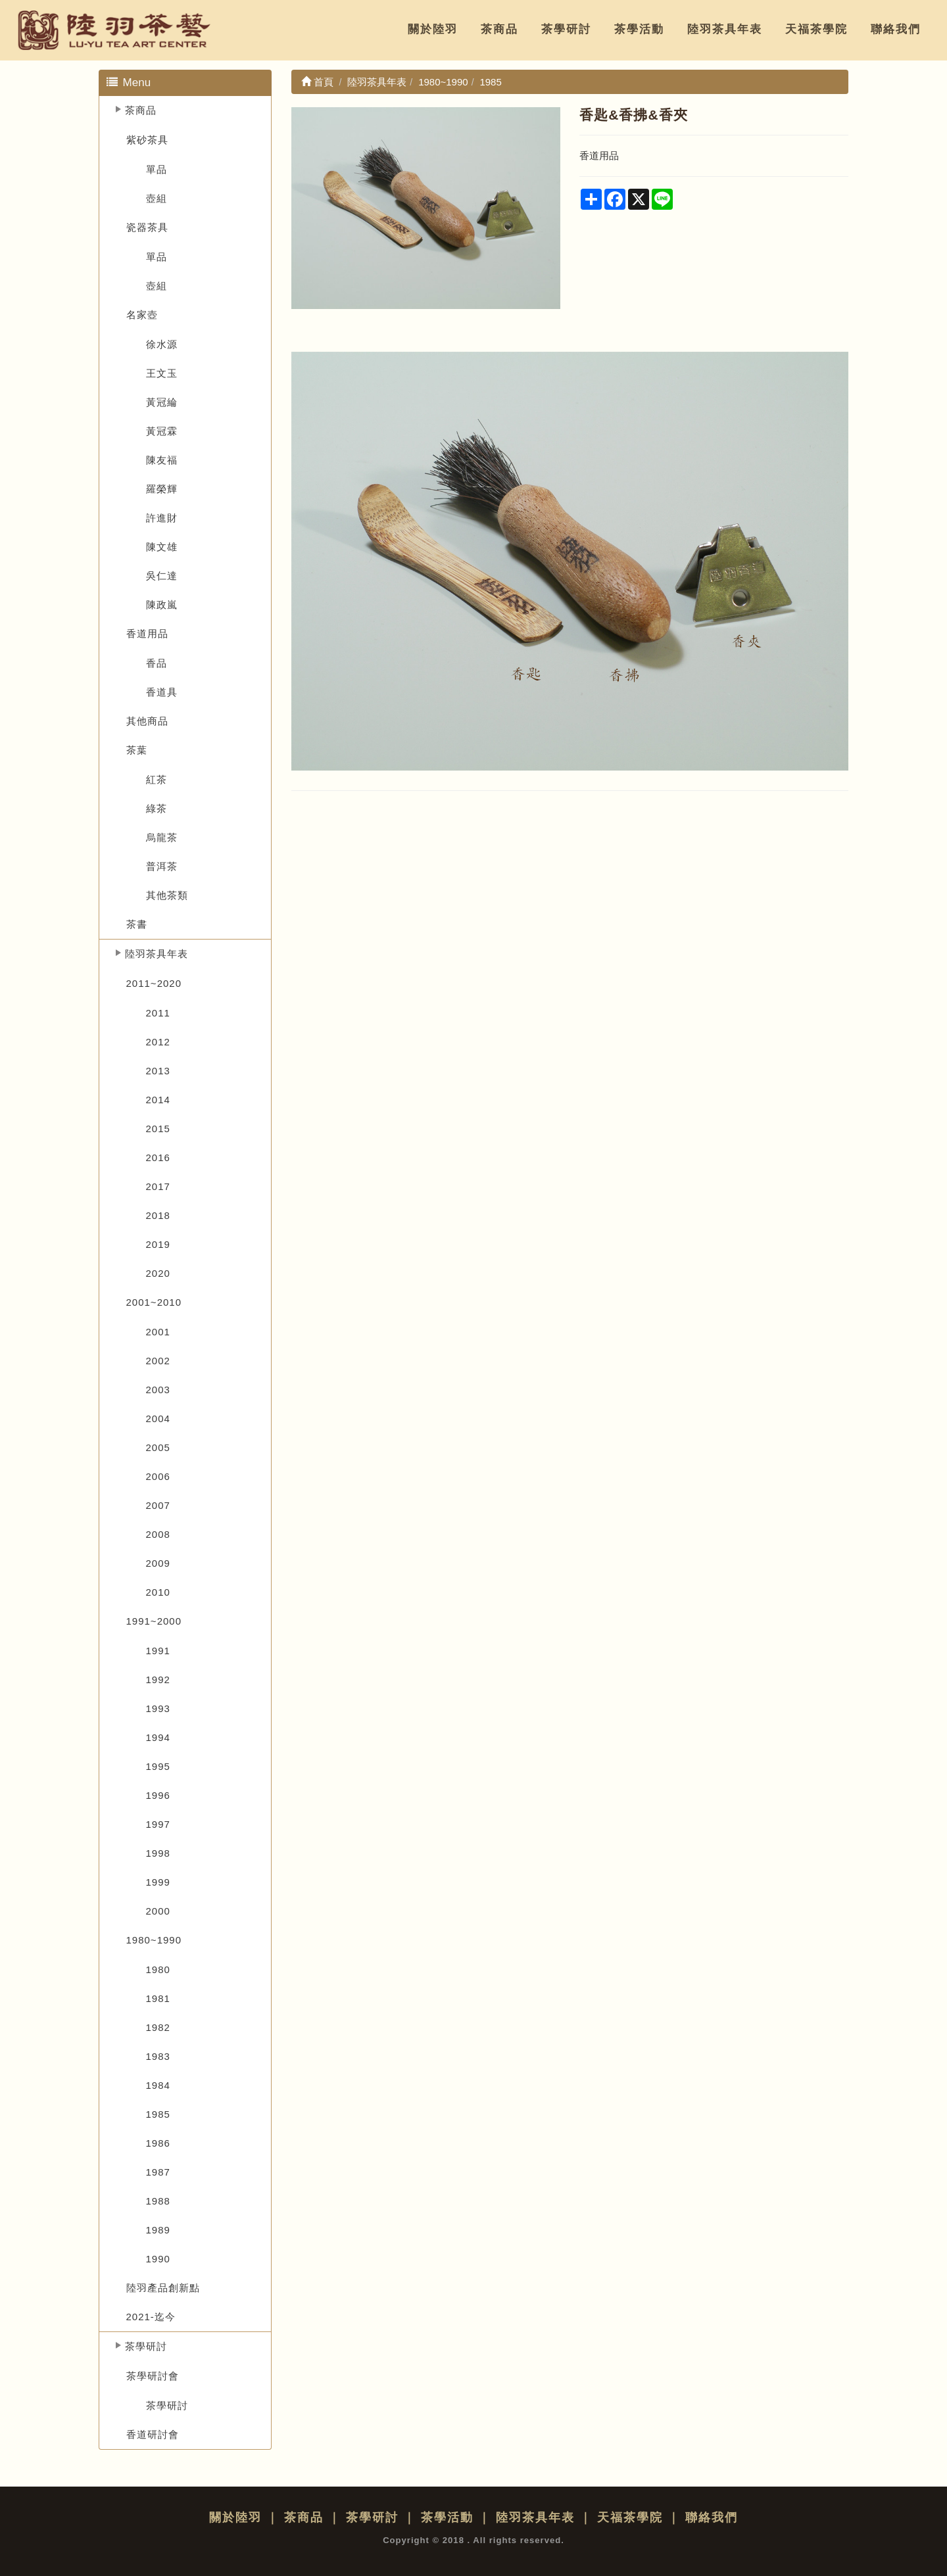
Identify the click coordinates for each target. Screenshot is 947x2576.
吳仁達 (162, 575)
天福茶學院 (816, 29)
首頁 (317, 81)
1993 (158, 1708)
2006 (158, 1476)
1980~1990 (154, 1939)
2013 (158, 1070)
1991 (158, 1650)
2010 (158, 1592)
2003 (158, 1389)
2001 (158, 1331)
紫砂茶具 (147, 139)
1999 (158, 1882)
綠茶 (156, 808)
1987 (158, 2172)
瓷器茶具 (147, 227)
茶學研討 (566, 29)
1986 (158, 2143)
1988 (158, 2200)
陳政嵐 (162, 604)
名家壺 (142, 314)
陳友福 (162, 459)
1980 (158, 1969)
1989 (158, 2229)
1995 (158, 1766)
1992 (158, 1679)
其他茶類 (167, 895)
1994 (158, 1737)
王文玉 (162, 373)
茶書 (136, 924)
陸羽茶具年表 (724, 29)
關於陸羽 (433, 29)
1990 (158, 2258)
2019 (158, 1244)
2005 (158, 1447)
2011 (158, 1012)
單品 (156, 169)
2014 (158, 1099)
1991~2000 (154, 1621)
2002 (158, 1360)
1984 (158, 2085)
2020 (158, 1273)
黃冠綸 (162, 402)
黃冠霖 (162, 431)
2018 (158, 1215)
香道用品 (147, 633)
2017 (158, 1186)
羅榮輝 (162, 488)
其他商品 (147, 721)
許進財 (162, 517)
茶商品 (499, 29)
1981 (158, 1998)
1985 (158, 2114)
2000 (158, 1911)
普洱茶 (162, 866)
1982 (158, 2027)
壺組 (156, 198)
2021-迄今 (151, 2316)
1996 (158, 1795)
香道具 (162, 692)
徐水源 (162, 344)
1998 (158, 1853)
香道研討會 (152, 2434)
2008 (158, 1534)
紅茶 (156, 779)
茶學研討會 (152, 2375)
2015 (158, 1128)
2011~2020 (154, 983)
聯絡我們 (896, 29)
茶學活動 (639, 29)
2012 (158, 1041)
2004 (158, 1418)
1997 (158, 1824)
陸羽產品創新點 (163, 2287)
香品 (156, 663)
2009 (158, 1563)
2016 (158, 1157)
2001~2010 (154, 1302)
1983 (158, 2056)
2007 (158, 1505)
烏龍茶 (162, 837)
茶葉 (136, 749)
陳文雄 (162, 546)
